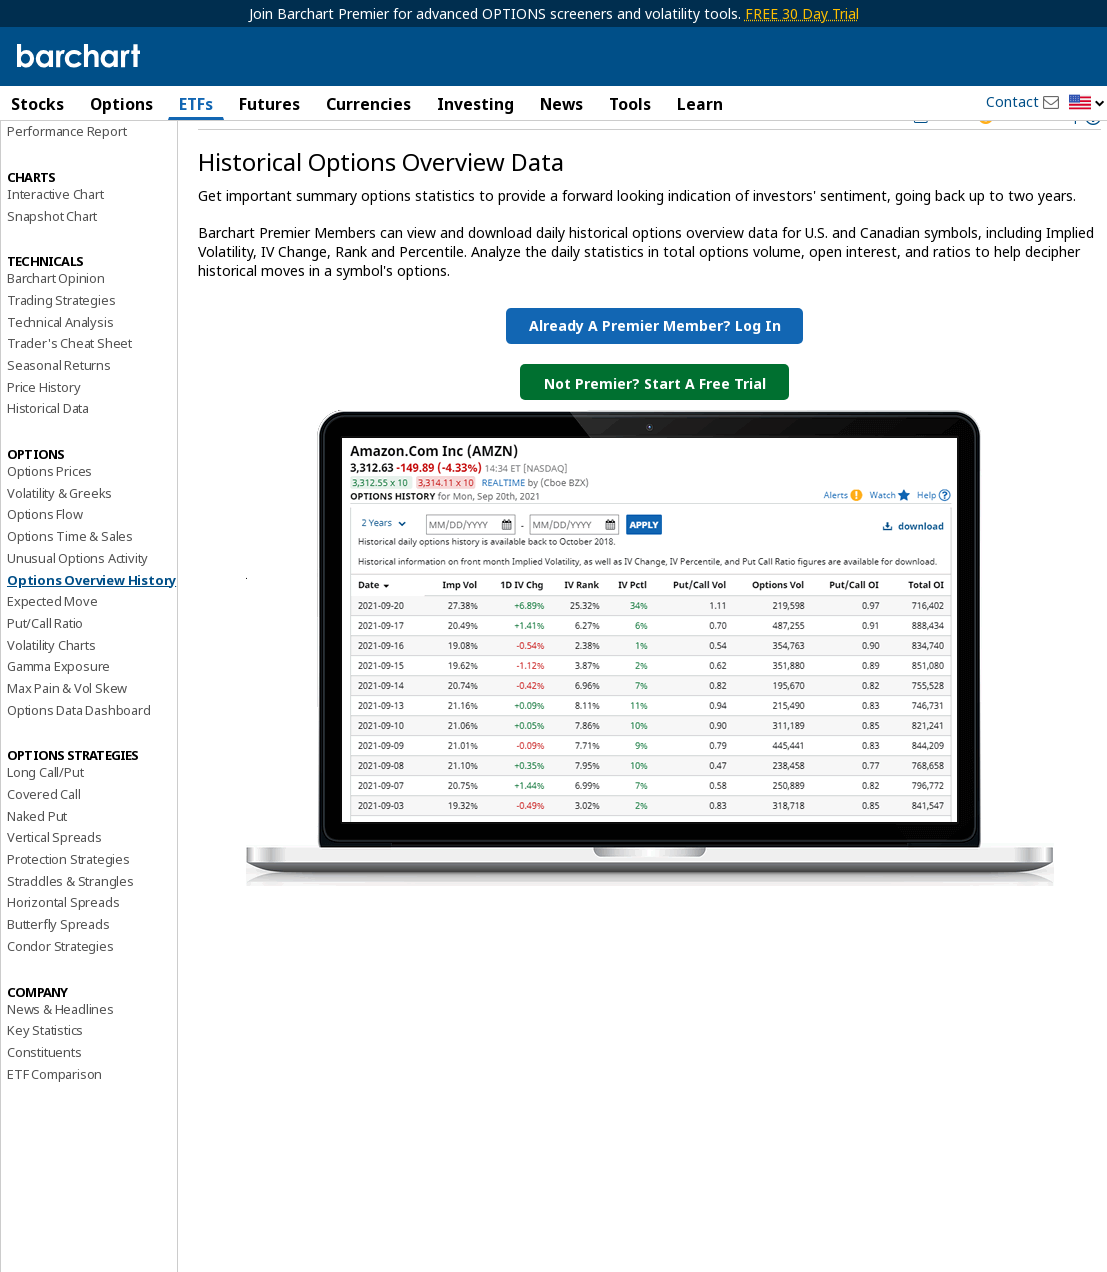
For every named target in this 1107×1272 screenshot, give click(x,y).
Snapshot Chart (52, 263)
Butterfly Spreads (58, 972)
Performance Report (66, 179)
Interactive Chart (55, 241)
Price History (43, 434)
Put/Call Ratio (45, 670)
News (561, 104)
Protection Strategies (68, 907)
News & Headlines (60, 1056)
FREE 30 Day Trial (802, 13)
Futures (269, 104)
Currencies (368, 104)
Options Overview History (91, 627)
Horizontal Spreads (63, 950)
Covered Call (44, 842)
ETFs (196, 104)
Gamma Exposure (58, 714)
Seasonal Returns (59, 413)
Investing (475, 104)
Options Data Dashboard (79, 757)
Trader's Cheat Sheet (69, 391)
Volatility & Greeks (59, 540)
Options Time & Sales (70, 584)
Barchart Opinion (56, 326)
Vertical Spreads (54, 885)
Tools (630, 104)
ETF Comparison (54, 1121)
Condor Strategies (60, 993)
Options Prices (49, 519)
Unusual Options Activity (77, 605)
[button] (1087, 103)
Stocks (37, 104)
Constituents (44, 1099)
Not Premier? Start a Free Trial (655, 430)
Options (121, 104)
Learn (700, 104)
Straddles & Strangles (70, 928)
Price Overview (51, 157)
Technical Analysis (60, 369)
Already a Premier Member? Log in (655, 372)
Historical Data (48, 456)
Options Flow (45, 562)
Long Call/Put (45, 820)
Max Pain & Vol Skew (67, 735)
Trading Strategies (61, 347)
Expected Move (52, 649)
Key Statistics (45, 1078)
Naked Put (37, 863)
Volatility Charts (51, 692)
